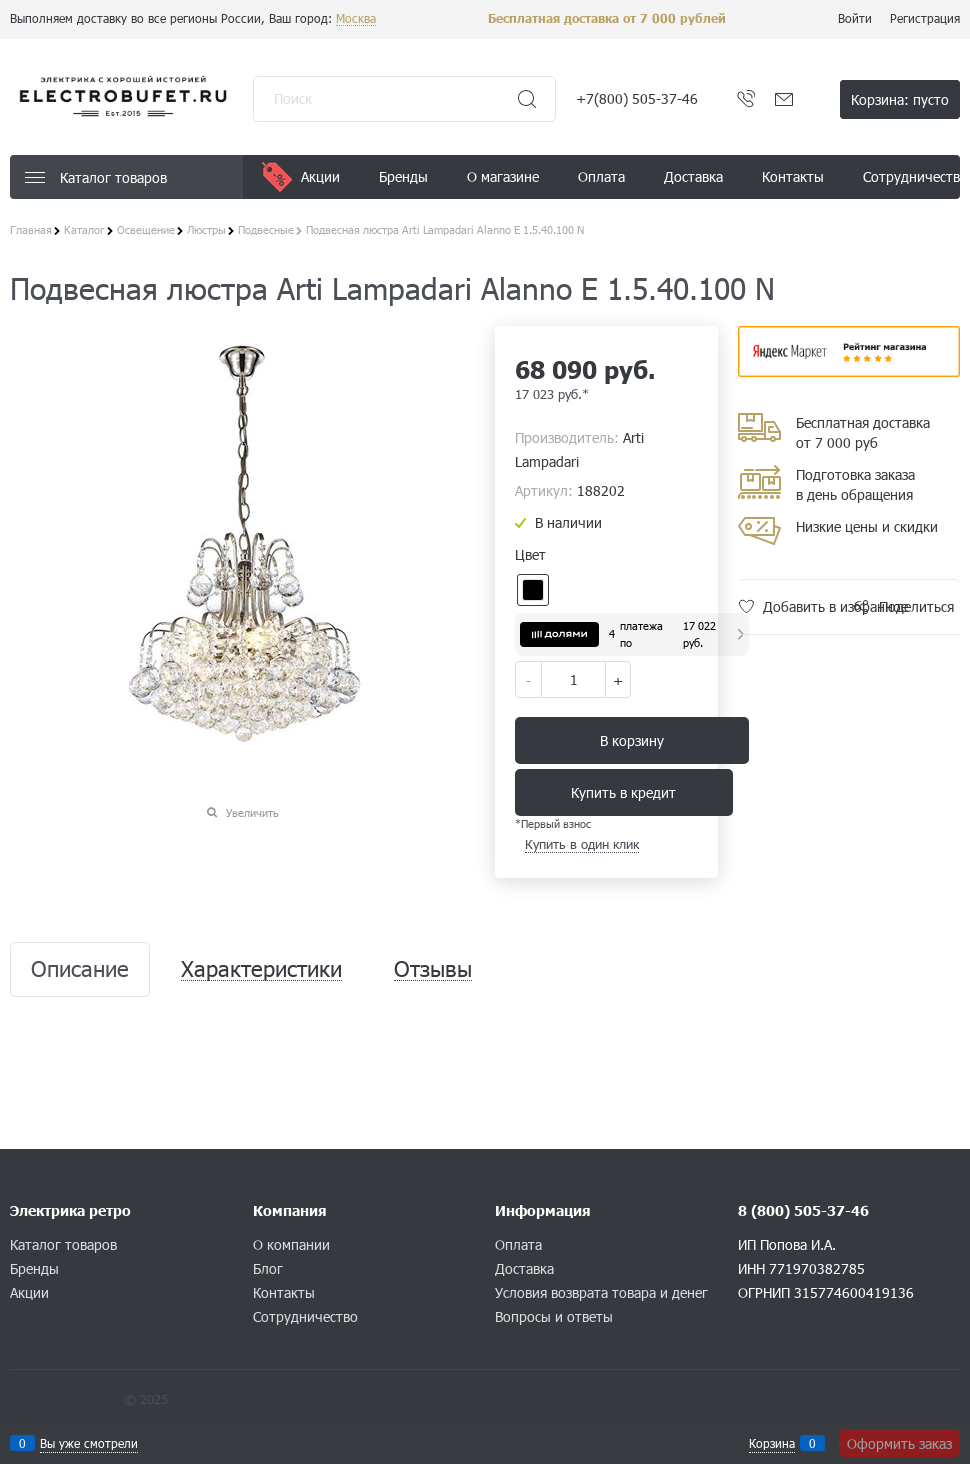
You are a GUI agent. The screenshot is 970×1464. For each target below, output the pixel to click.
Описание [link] (80, 969)
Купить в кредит (623, 792)
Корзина (772, 1443)
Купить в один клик (582, 844)
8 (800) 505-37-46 (803, 1210)
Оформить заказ (899, 1443)
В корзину (632, 740)
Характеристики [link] (261, 969)
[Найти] (527, 99)
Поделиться (916, 606)
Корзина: (900, 99)
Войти (855, 18)
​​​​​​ (849, 370)
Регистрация (925, 18)
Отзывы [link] (433, 969)
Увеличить (252, 812)
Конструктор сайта (65, 1399)
